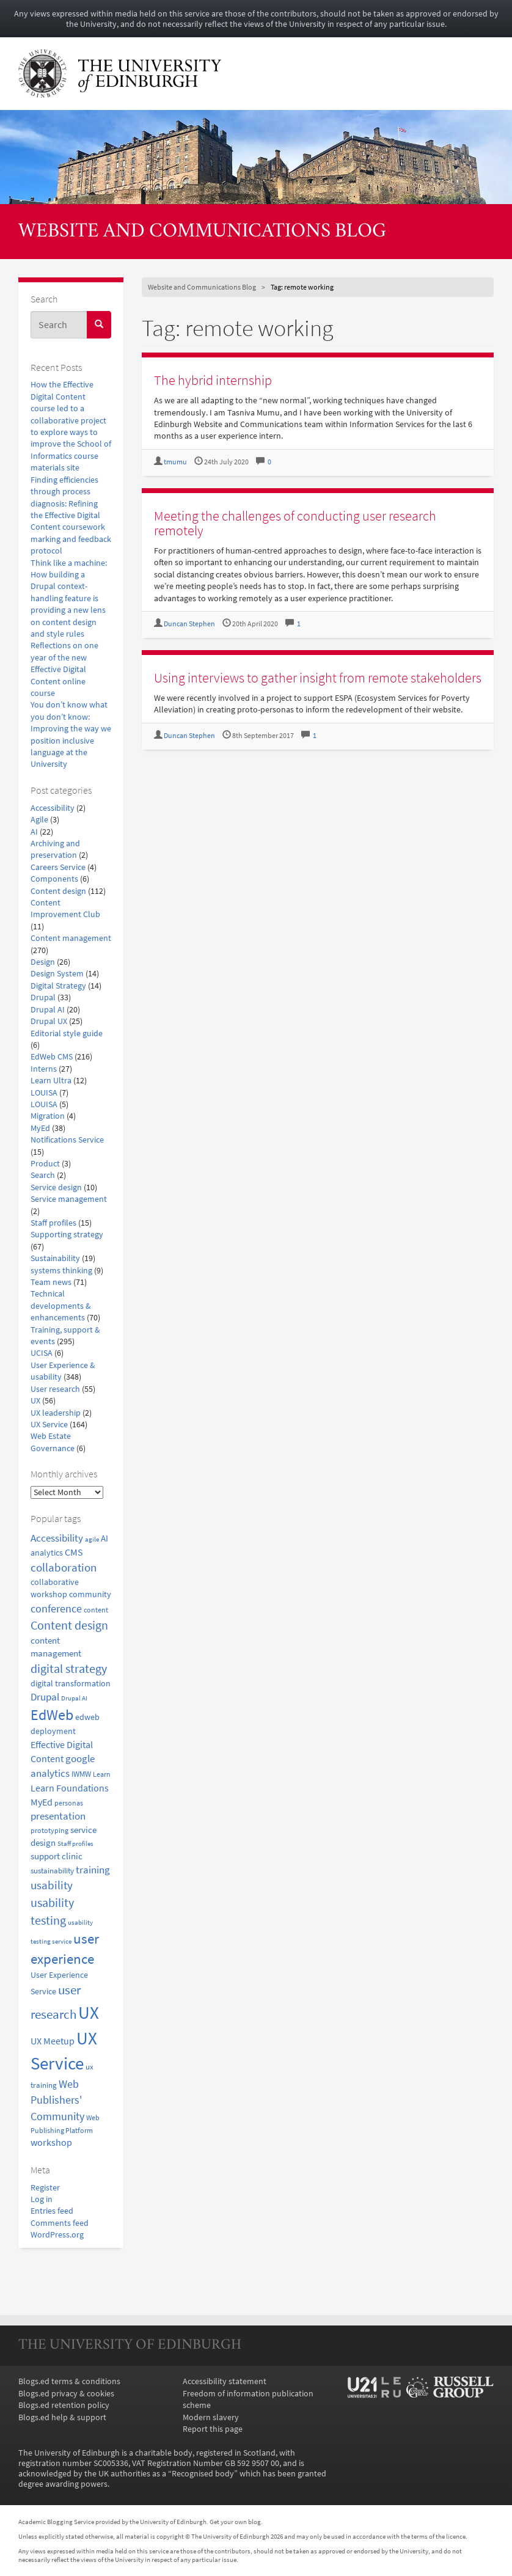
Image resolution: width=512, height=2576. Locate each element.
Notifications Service (67, 1140)
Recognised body (203, 2473)
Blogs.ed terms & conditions (69, 2381)
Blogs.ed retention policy (63, 2405)
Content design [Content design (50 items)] (69, 1625)
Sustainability (55, 1258)
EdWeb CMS (52, 1057)
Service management (69, 1199)
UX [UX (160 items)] (88, 2012)
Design (43, 962)
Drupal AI (48, 1009)
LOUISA (44, 1093)
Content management (71, 938)
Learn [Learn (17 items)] (102, 1774)
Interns (44, 1069)
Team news (51, 1282)
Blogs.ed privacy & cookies (66, 2393)
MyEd (40, 1128)
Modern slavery (211, 2417)
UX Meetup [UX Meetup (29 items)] (53, 2041)
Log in (42, 2199)
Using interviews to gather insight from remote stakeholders (317, 677)
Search (43, 1175)
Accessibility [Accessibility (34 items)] (57, 1538)
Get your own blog (235, 2521)
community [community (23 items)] (90, 1594)
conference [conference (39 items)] (56, 1608)
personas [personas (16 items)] (68, 1803)
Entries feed (52, 2211)
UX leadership (56, 1413)
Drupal (43, 997)
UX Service (49, 1424)
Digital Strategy (58, 986)
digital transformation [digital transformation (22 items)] (71, 1683)
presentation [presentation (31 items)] (58, 1816)
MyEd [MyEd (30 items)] (42, 1802)
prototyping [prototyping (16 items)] (49, 1830)
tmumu (175, 462)
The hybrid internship (213, 380)
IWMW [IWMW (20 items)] (81, 1774)
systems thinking (61, 1270)
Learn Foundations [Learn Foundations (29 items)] (70, 1788)
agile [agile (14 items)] (92, 1539)
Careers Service (58, 867)
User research (55, 1389)
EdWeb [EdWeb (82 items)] (52, 1714)
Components (54, 879)
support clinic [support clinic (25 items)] (56, 1856)
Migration (48, 1116)
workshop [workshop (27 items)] (51, 2142)
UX (35, 1401)
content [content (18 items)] (96, 1609)
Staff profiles (53, 1223)
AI (34, 832)
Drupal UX (49, 1021)
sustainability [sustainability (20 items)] (52, 1870)
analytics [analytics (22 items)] (47, 1552)
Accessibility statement (224, 2381)
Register (45, 2188)
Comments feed (60, 2223)
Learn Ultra (51, 1080)
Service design (56, 1187)
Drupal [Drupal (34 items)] (45, 1696)
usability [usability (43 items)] (52, 1885)
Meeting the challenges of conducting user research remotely (295, 523)
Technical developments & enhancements (61, 1306)
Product (45, 1163)
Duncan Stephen (189, 624)
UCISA (42, 1353)
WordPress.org (57, 2235)
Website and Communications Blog (202, 232)
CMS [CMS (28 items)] (74, 1552)
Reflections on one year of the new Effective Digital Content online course (64, 669)
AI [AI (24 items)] (104, 1538)
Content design (58, 891)
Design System (57, 973)
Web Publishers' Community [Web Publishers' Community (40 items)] (57, 2100)
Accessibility (53, 808)
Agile (39, 819)
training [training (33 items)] (93, 1869)
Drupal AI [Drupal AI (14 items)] (74, 1698)
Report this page (213, 2429)
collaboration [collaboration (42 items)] (64, 1567)
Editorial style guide (67, 1033)
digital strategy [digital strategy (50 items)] (69, 1669)
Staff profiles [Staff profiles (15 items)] (75, 1843)
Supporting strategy (67, 1234)
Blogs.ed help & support (62, 2417)
